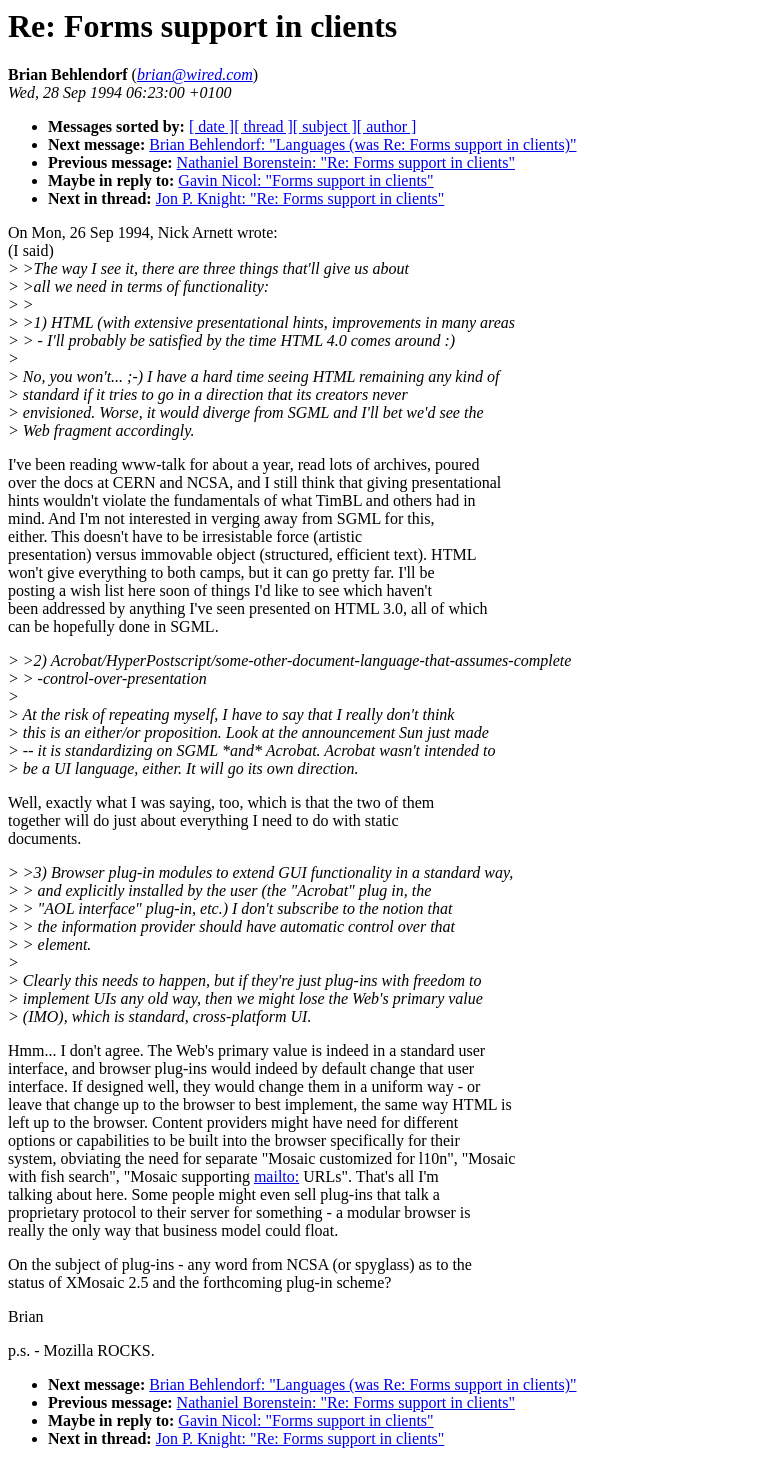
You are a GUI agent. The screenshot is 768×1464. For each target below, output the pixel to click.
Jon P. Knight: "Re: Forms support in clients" (300, 198)
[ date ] (211, 126)
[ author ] (387, 126)
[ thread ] (263, 126)
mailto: (276, 1176)
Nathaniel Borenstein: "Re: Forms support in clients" (346, 162)
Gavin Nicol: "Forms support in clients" (305, 180)
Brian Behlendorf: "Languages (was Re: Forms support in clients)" (362, 144)
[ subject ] (325, 126)
